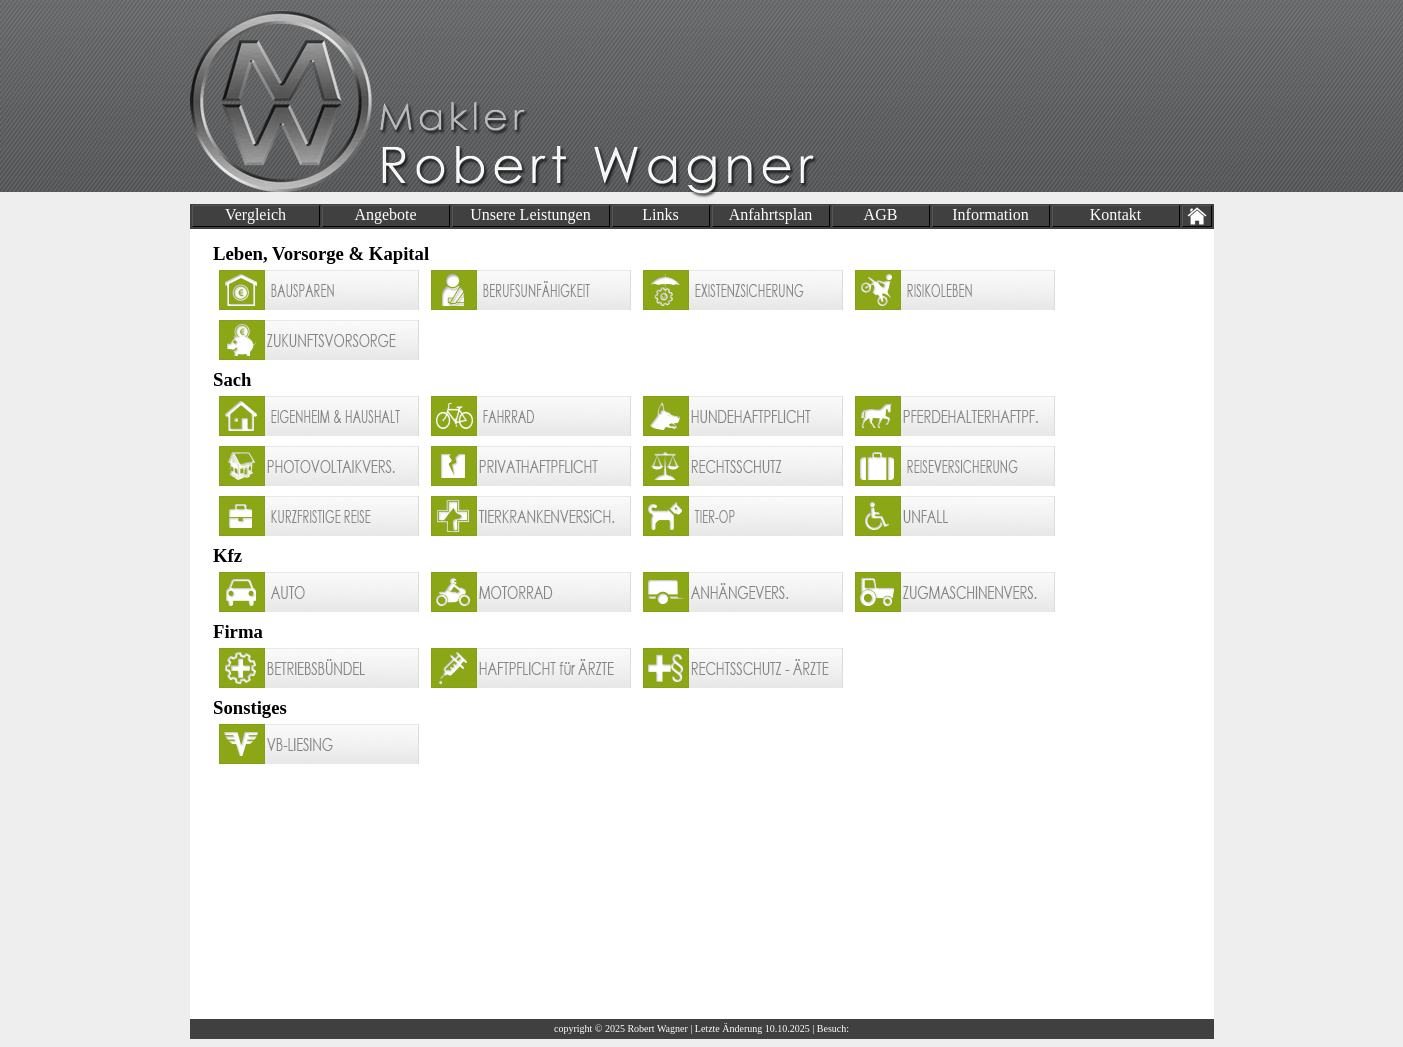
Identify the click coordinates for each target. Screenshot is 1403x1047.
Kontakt (1116, 214)
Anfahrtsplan (771, 214)
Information (990, 214)
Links (660, 214)
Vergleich (255, 214)
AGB (881, 214)
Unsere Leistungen (530, 214)
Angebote (385, 214)
